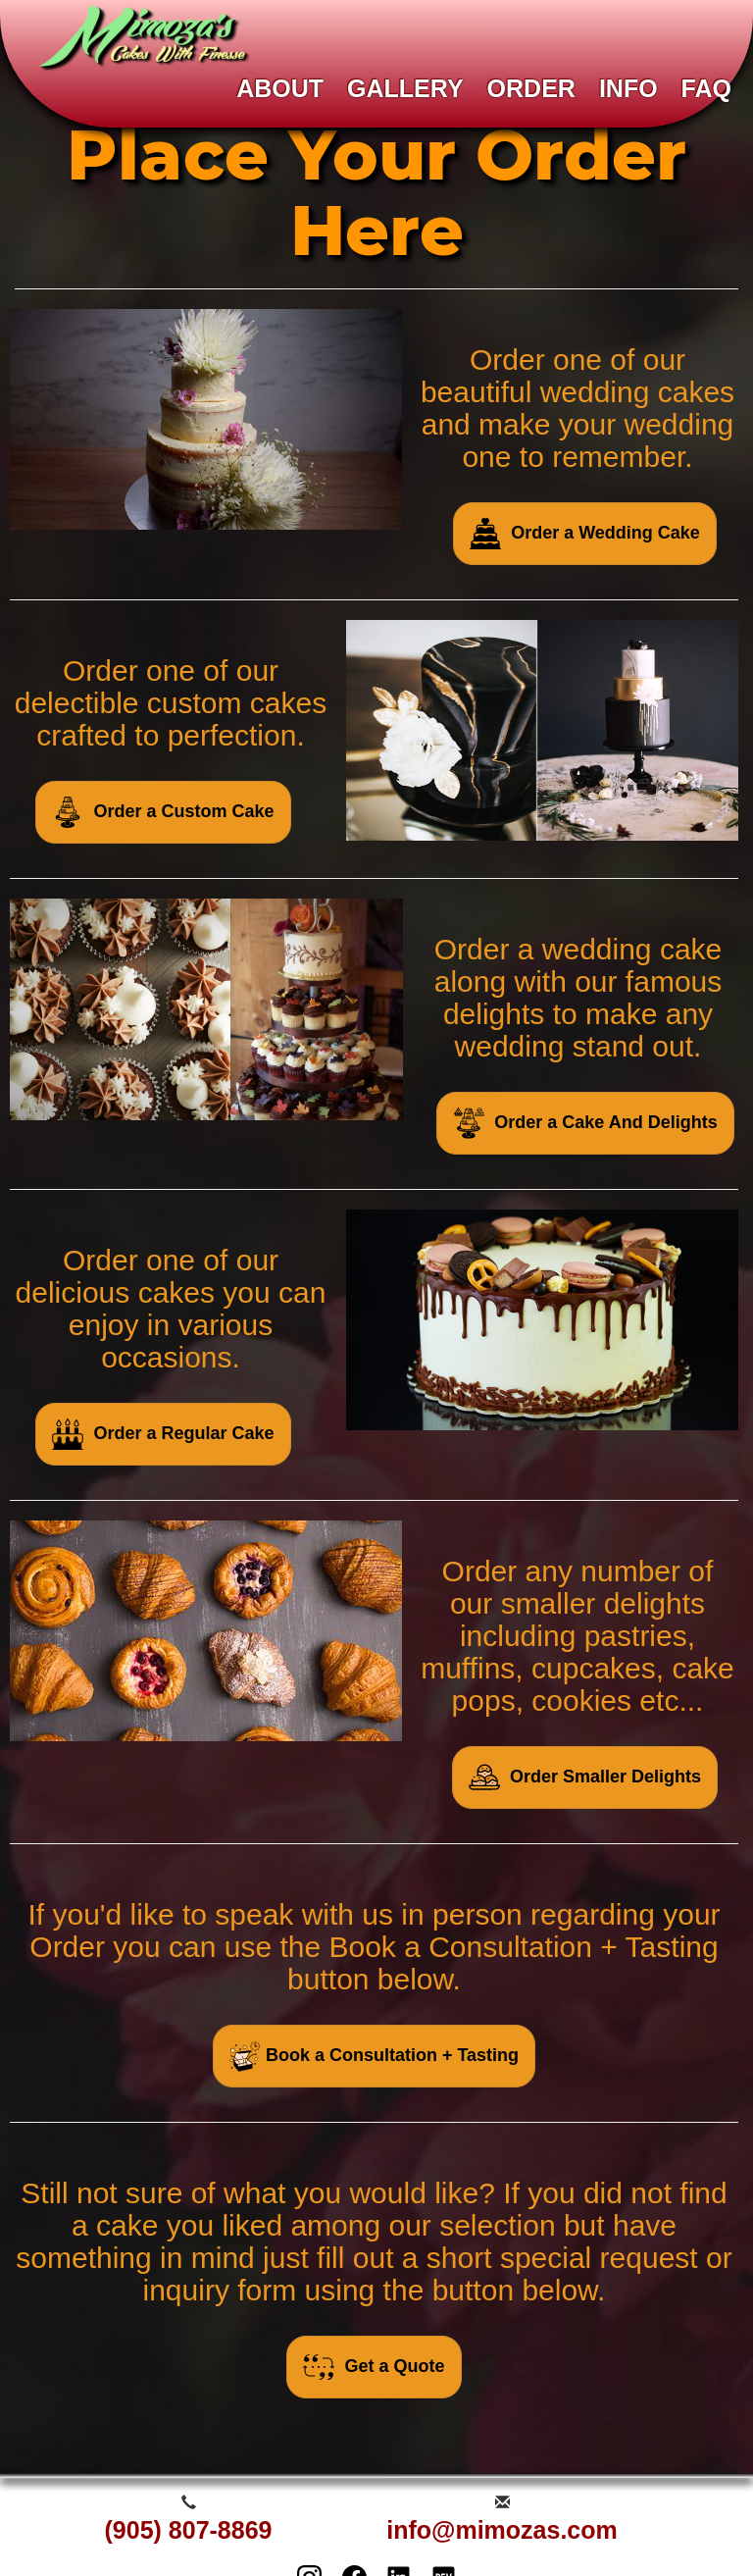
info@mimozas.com (502, 2530)
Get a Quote (373, 2367)
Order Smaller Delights (585, 1777)
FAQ (706, 88)
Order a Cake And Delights (585, 1123)
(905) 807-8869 (189, 2530)
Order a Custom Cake (163, 812)
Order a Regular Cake (163, 1434)
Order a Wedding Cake (585, 533)
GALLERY (405, 88)
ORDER (531, 88)
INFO (628, 88)
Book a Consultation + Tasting (374, 2056)
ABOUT (280, 88)
